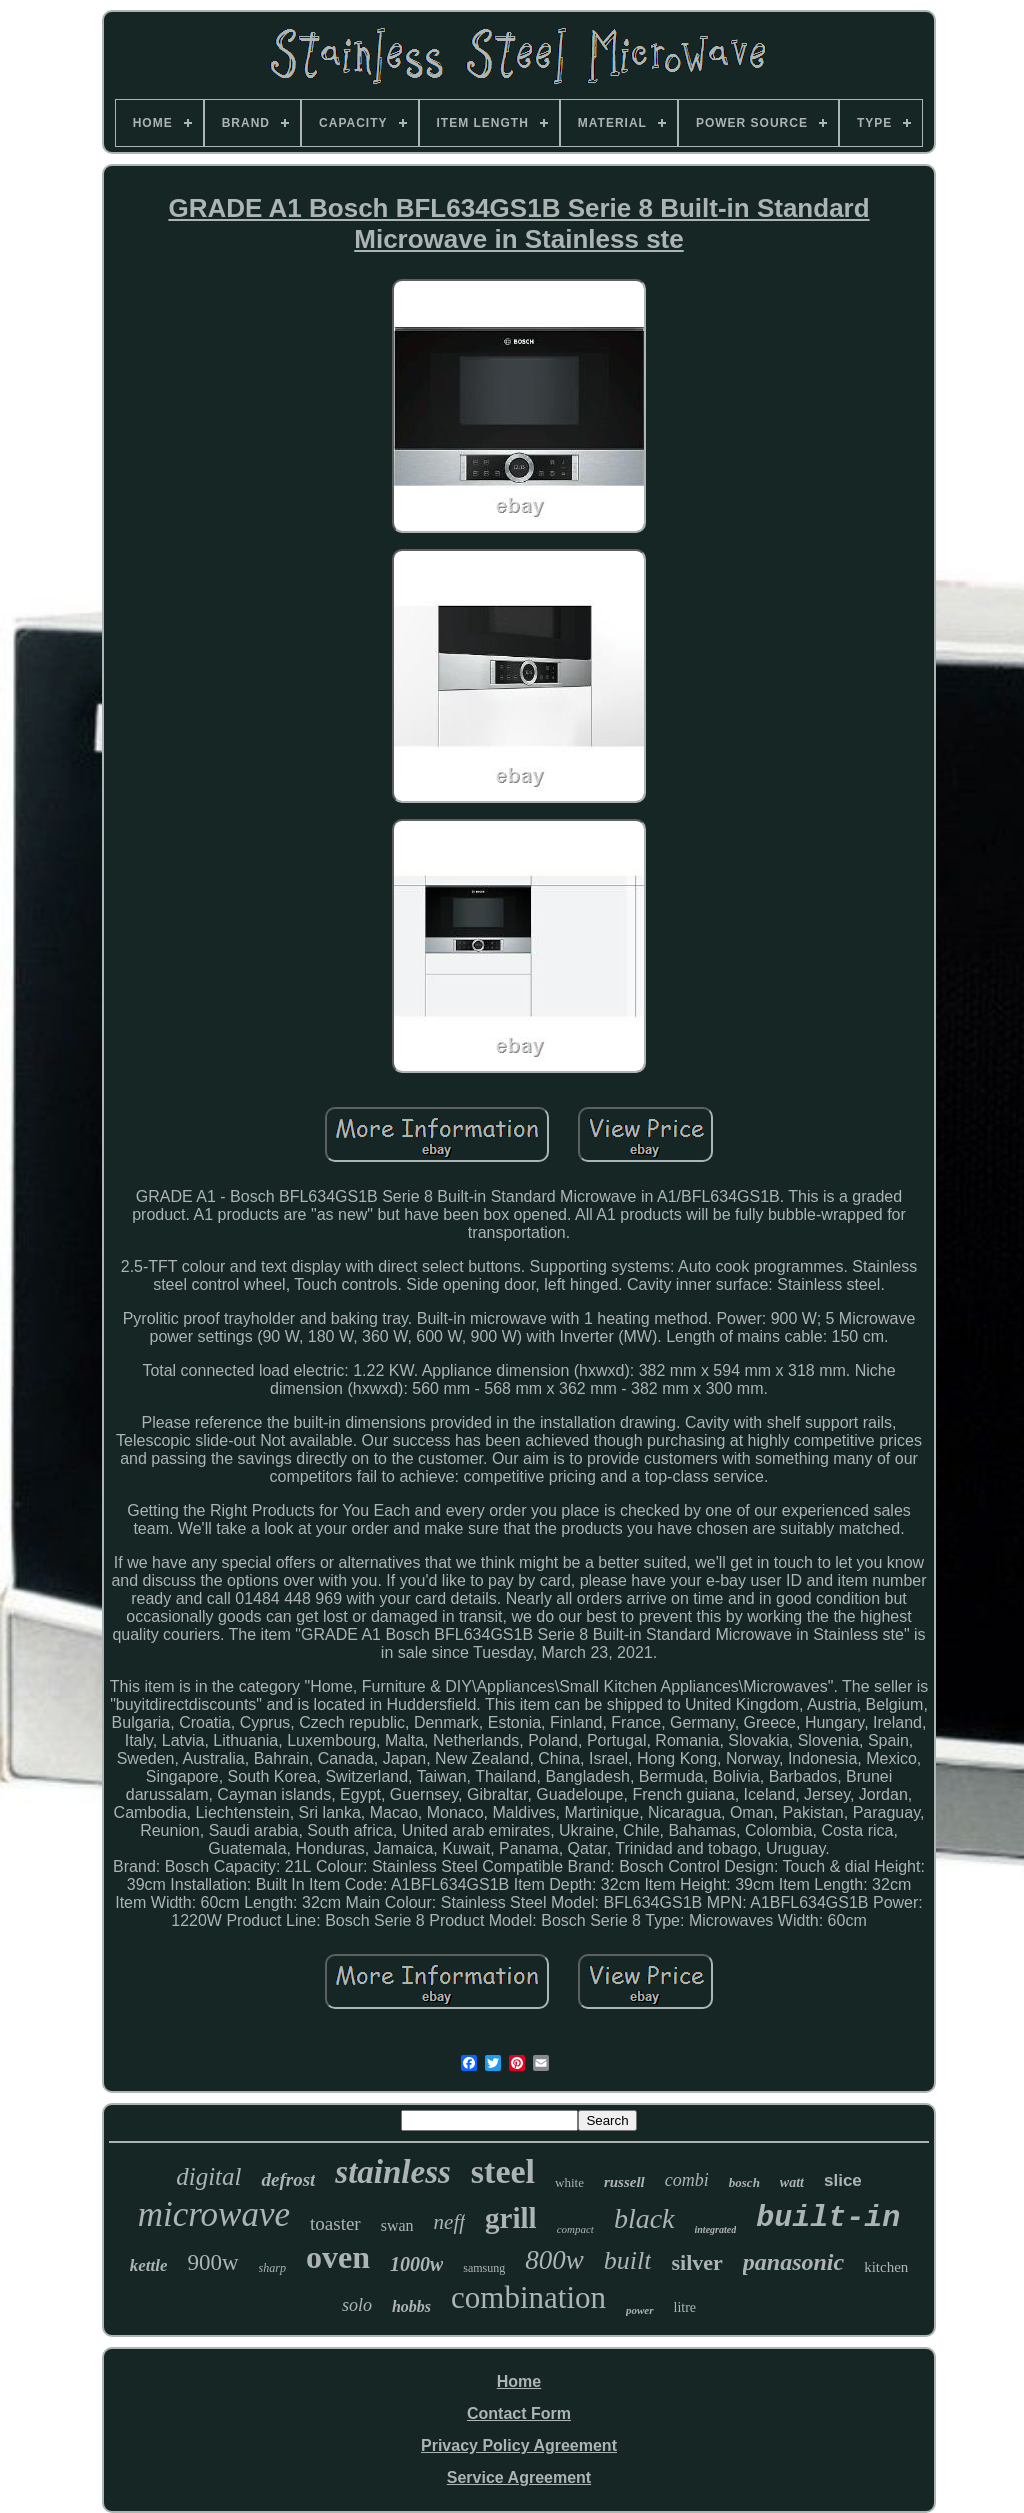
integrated (716, 2229)
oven (338, 2257)
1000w (416, 2264)
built (628, 2260)
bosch (744, 2182)
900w (212, 2262)
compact (575, 2229)
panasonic (793, 2262)
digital (208, 2176)
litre (685, 2307)
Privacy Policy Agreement (519, 2445)
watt (792, 2182)
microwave (214, 2214)
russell (624, 2182)
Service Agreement (519, 2477)
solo (357, 2305)
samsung (484, 2268)
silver (696, 2262)
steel (503, 2171)
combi (687, 2180)
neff (450, 2222)
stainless (393, 2172)
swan (397, 2225)
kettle (149, 2265)
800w (554, 2260)
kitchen (886, 2267)
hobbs (411, 2306)
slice (843, 2180)
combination (528, 2297)
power (640, 2310)
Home (519, 2381)
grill (511, 2218)
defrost (288, 2179)
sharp (272, 2268)
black (644, 2218)
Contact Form (519, 2413)
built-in (828, 2218)
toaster (335, 2223)
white (569, 2182)
